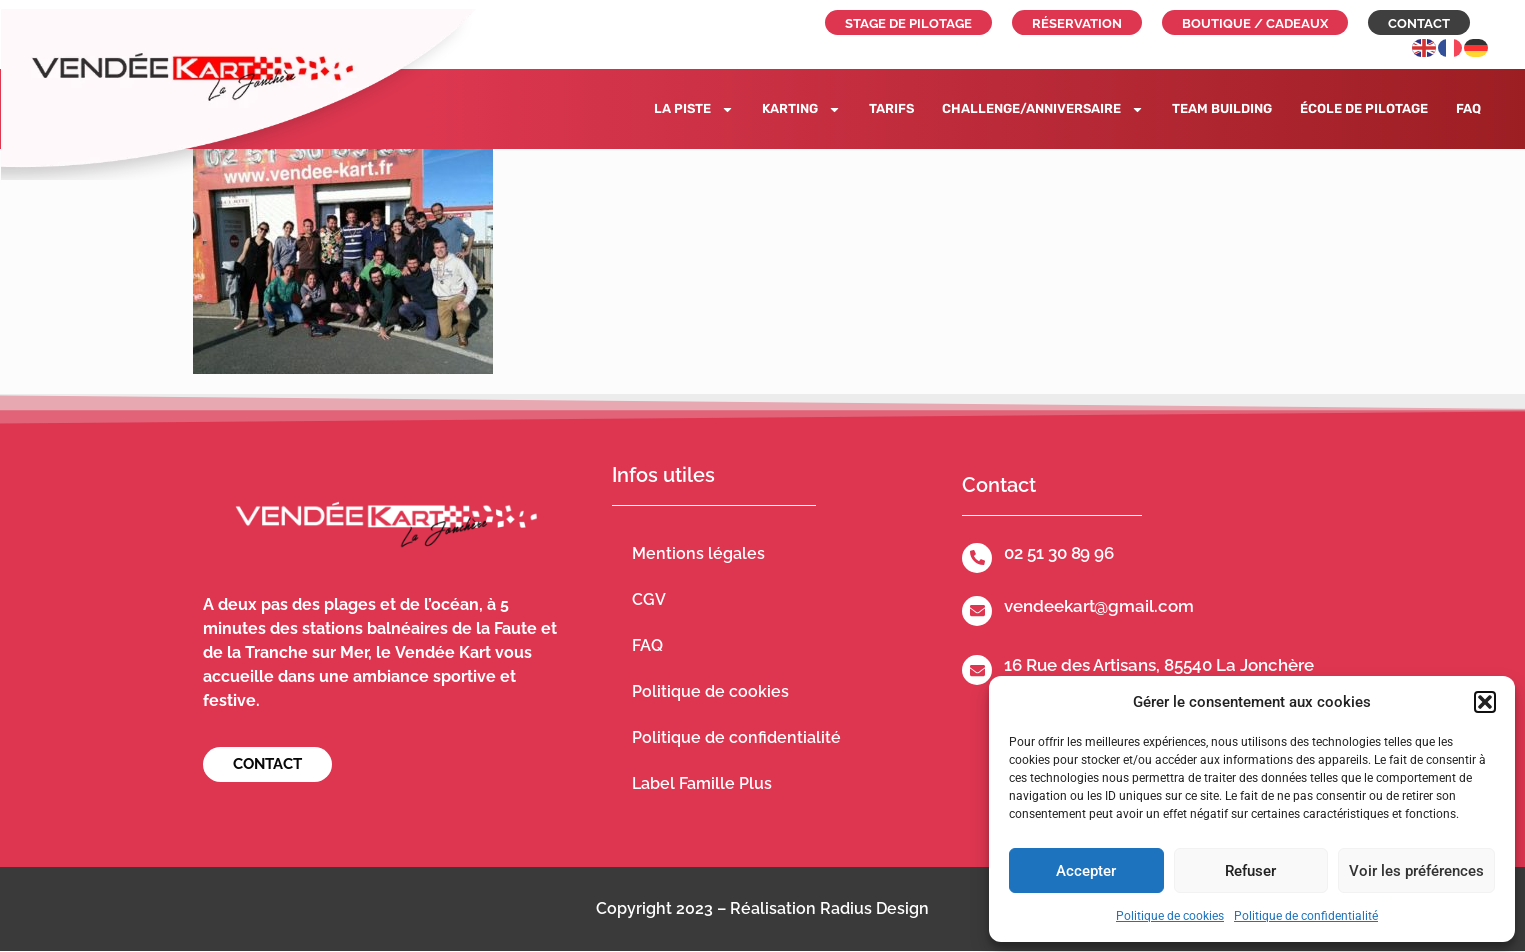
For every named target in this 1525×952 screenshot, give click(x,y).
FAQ (1468, 108)
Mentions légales (698, 553)
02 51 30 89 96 (1059, 553)
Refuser (1250, 871)
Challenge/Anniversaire (1043, 109)
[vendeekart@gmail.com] (977, 611)
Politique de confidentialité (1306, 916)
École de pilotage (1364, 108)
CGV (649, 599)
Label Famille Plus (702, 783)
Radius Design (874, 908)
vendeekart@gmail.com (1098, 606)
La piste (694, 109)
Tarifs (891, 108)
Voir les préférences (1416, 871)
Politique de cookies (1170, 916)
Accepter (1086, 871)
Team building (1222, 108)
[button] (1485, 702)
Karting (801, 109)
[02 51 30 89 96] (977, 558)
